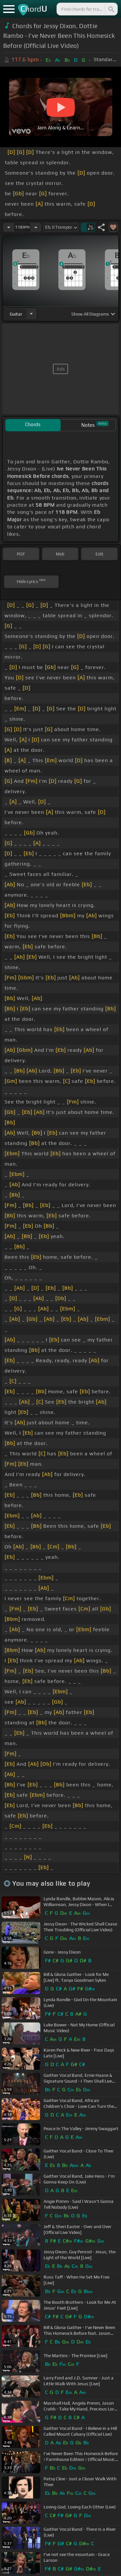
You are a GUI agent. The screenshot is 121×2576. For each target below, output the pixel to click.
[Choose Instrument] (31, 314)
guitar (16, 314)
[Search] (110, 9)
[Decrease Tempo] (8, 227)
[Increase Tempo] (35, 227)
